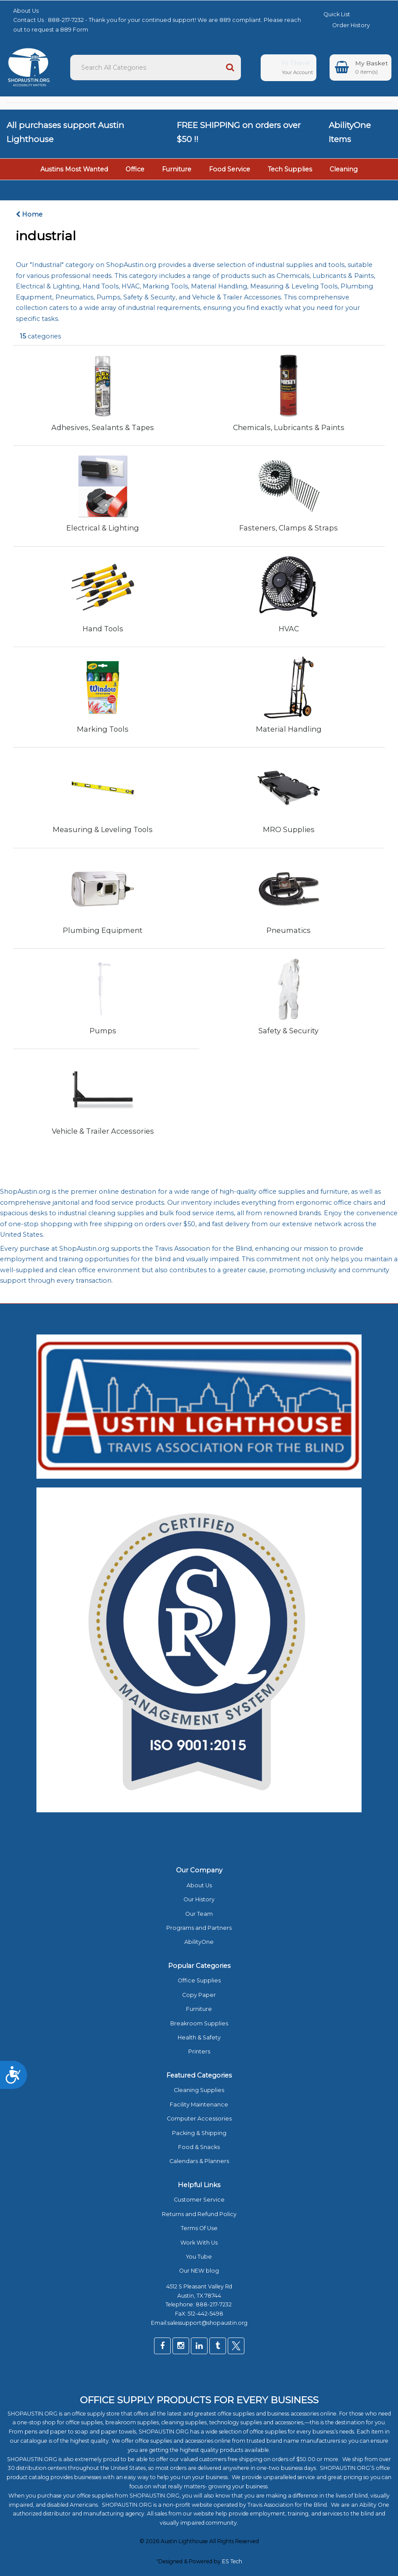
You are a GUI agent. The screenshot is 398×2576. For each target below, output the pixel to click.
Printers (199, 2051)
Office (134, 169)
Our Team (199, 1914)
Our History (199, 1899)
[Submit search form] (230, 67)
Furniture (176, 169)
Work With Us (199, 2242)
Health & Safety (199, 2037)
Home (29, 214)
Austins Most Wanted (74, 169)
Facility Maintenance (199, 2104)
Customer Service (199, 2199)
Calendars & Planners (199, 2161)
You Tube (199, 2256)
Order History (344, 25)
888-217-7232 (214, 2304)
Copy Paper (199, 1995)
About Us (26, 10)
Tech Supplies (290, 169)
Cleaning (344, 169)
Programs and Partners (199, 1928)
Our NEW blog (199, 2270)
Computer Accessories (199, 2118)
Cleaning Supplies (199, 2090)
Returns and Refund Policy (199, 2214)
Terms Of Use (199, 2228)
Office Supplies (199, 1980)
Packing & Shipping (199, 2133)
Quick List (330, 14)
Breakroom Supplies (199, 2023)
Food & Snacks (199, 2147)
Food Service (229, 169)
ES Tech (232, 2561)
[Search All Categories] (155, 67)
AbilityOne (199, 1942)
